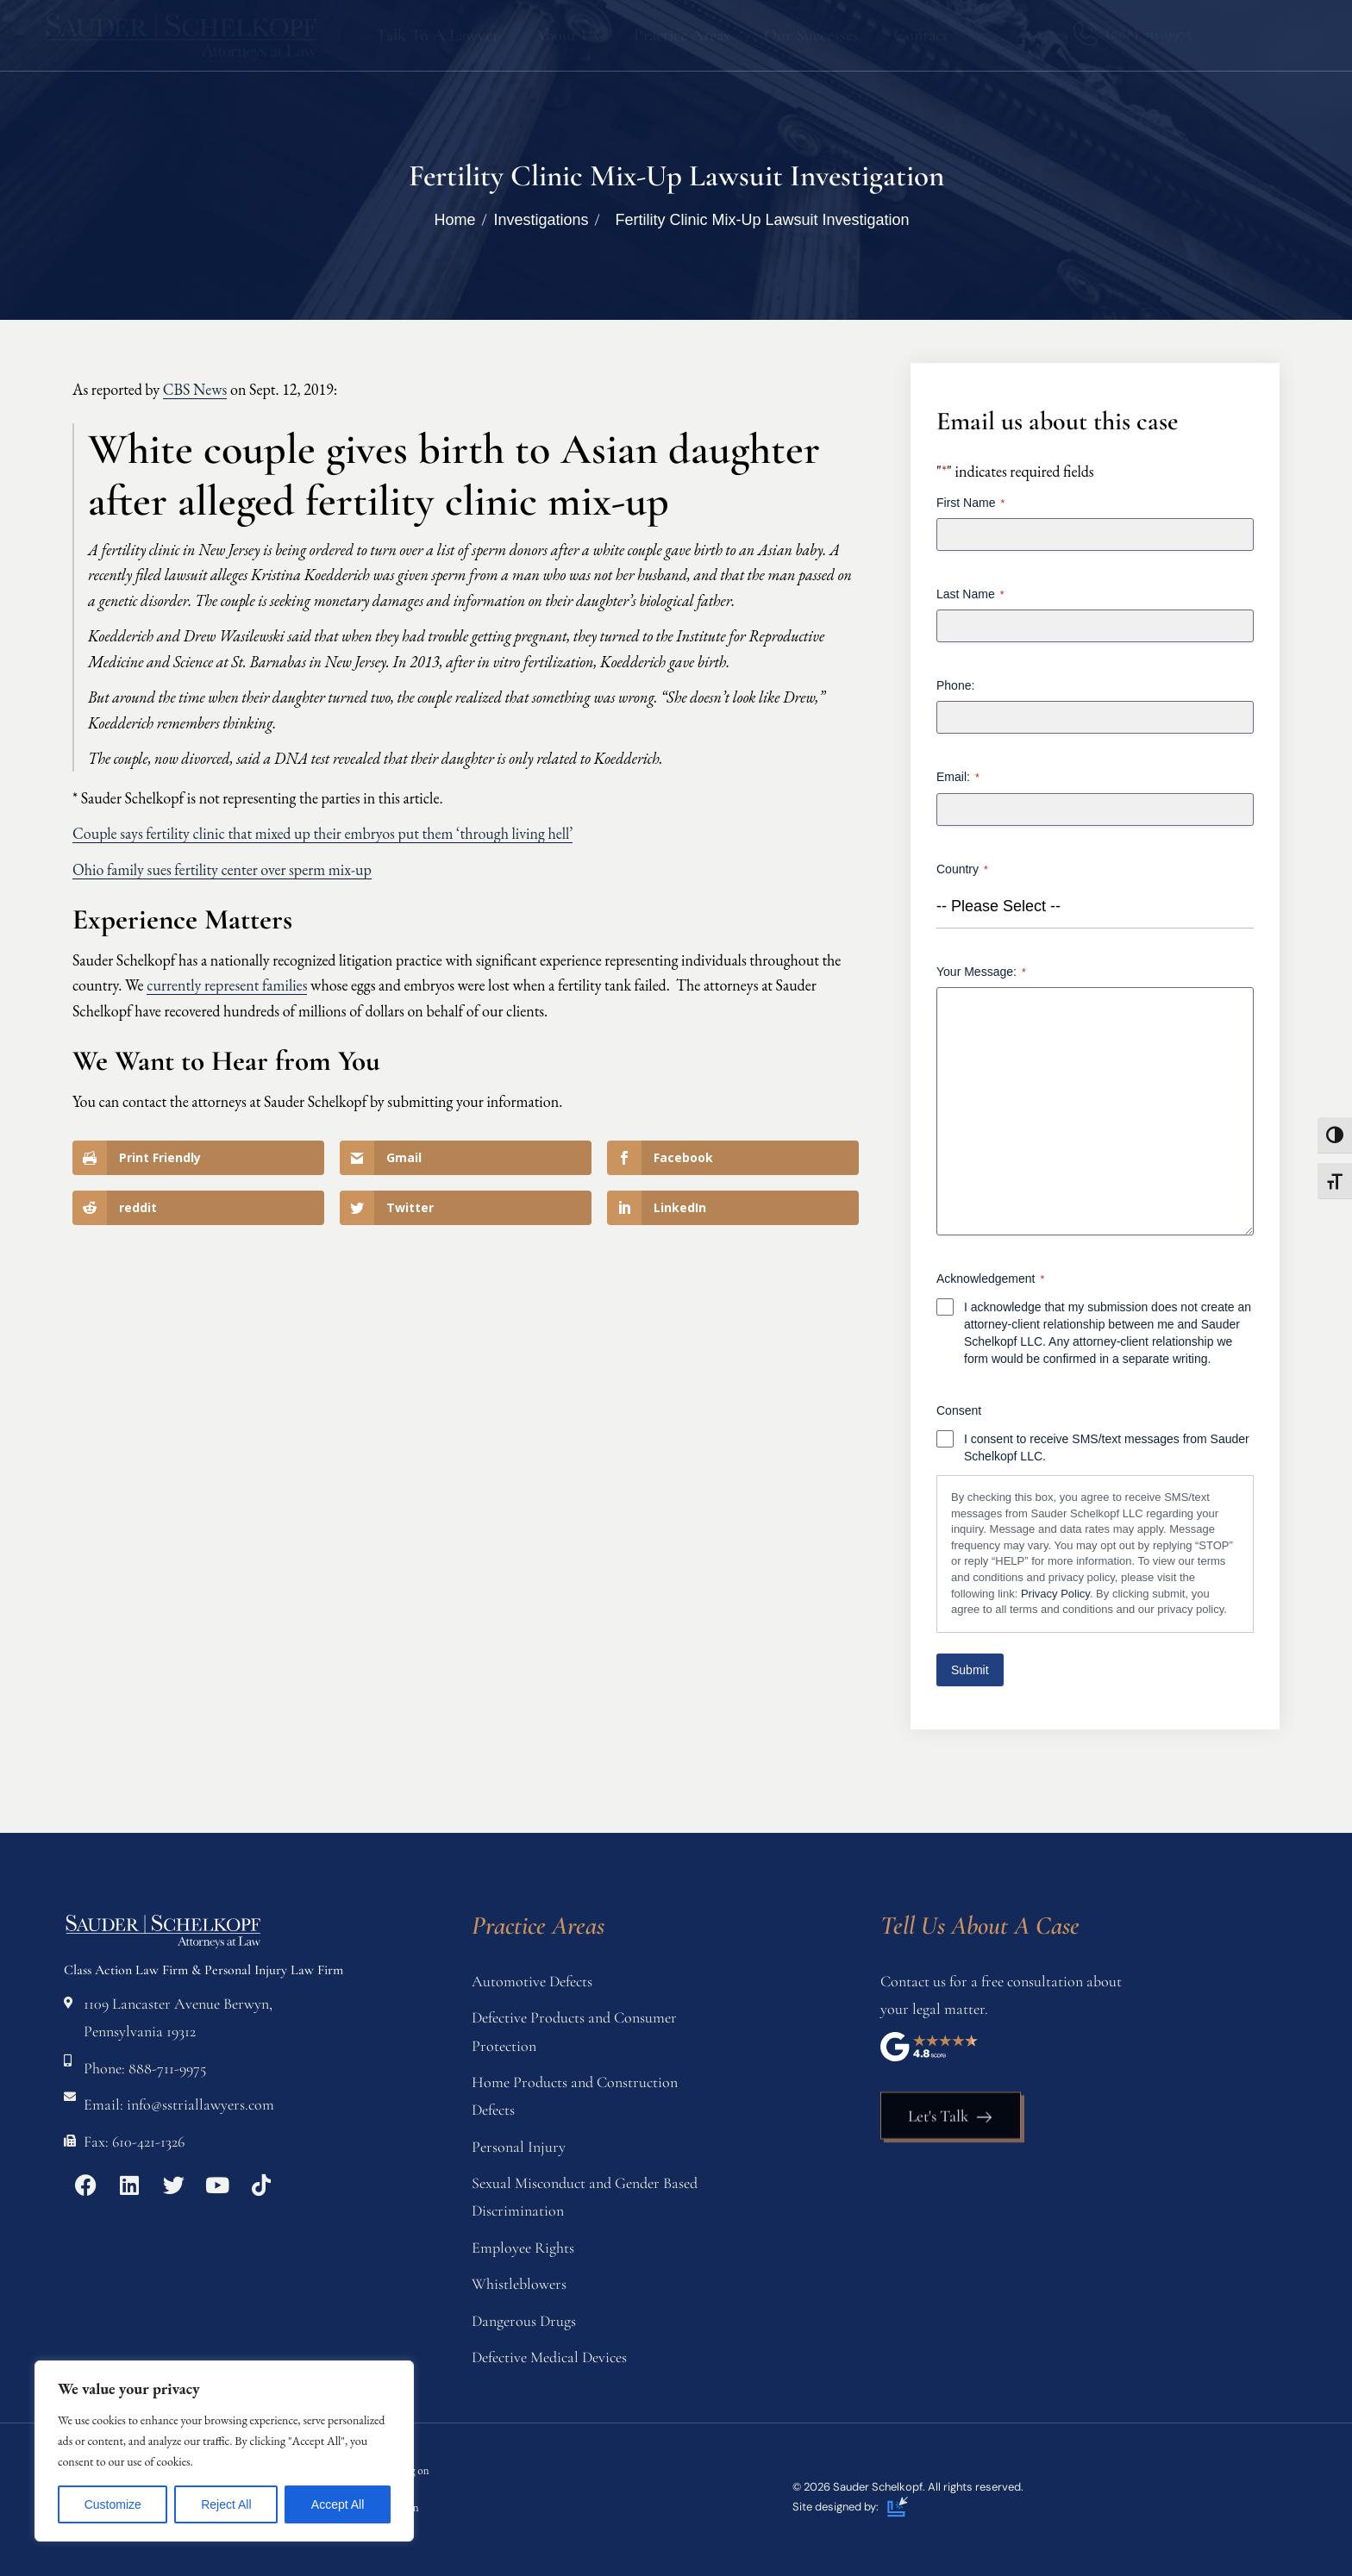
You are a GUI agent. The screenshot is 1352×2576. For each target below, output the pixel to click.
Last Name (970, 595)
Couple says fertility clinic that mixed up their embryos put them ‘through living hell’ (322, 833)
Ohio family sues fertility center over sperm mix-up (222, 869)
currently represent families (227, 985)
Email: (958, 777)
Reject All (226, 2504)
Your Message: (981, 972)
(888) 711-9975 (1148, 33)
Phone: (955, 685)
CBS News (195, 389)
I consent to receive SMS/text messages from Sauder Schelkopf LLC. (1106, 1447)
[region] (224, 2451)
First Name (970, 503)
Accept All (337, 2504)
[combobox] (1095, 906)
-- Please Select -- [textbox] (998, 906)
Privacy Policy (1055, 1593)
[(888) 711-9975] (1085, 34)
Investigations (540, 219)
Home (454, 219)
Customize (112, 2504)
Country (962, 870)
